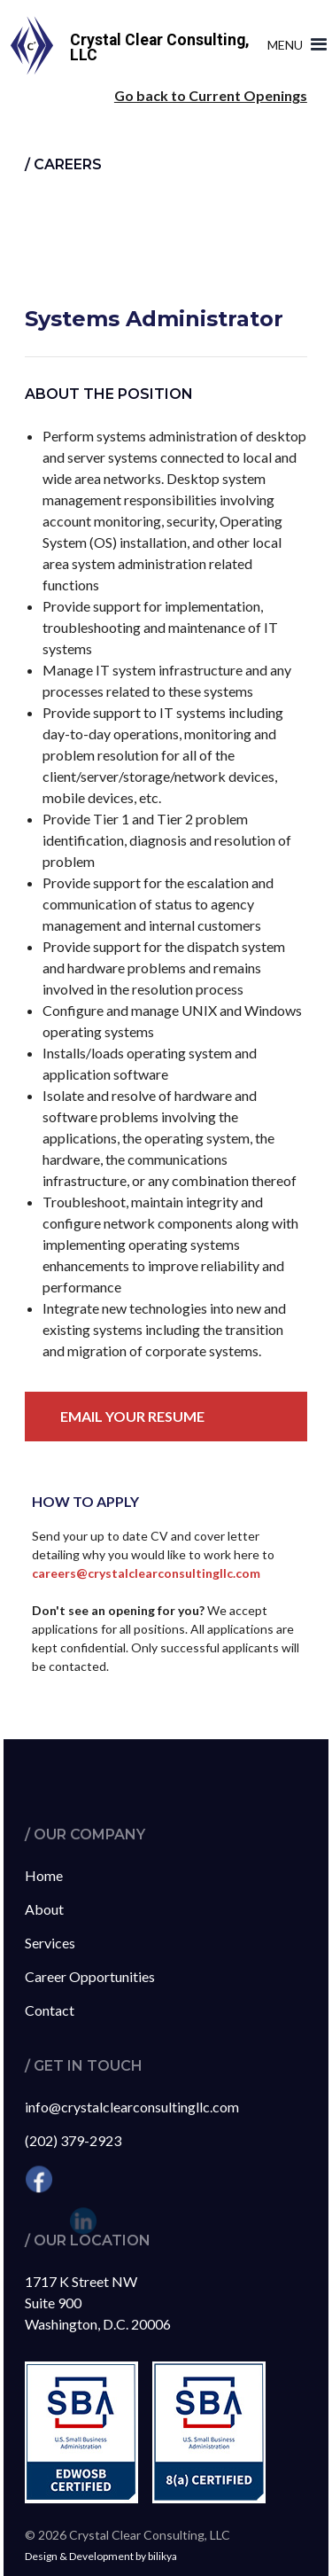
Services (50, 1942)
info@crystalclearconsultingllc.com (132, 2106)
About (44, 1909)
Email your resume (132, 1416)
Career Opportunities (90, 1976)
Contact (49, 2010)
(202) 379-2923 (73, 2140)
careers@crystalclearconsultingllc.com (146, 1573)
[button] (293, 45)
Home (44, 1875)
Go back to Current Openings (210, 95)
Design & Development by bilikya (101, 2556)
